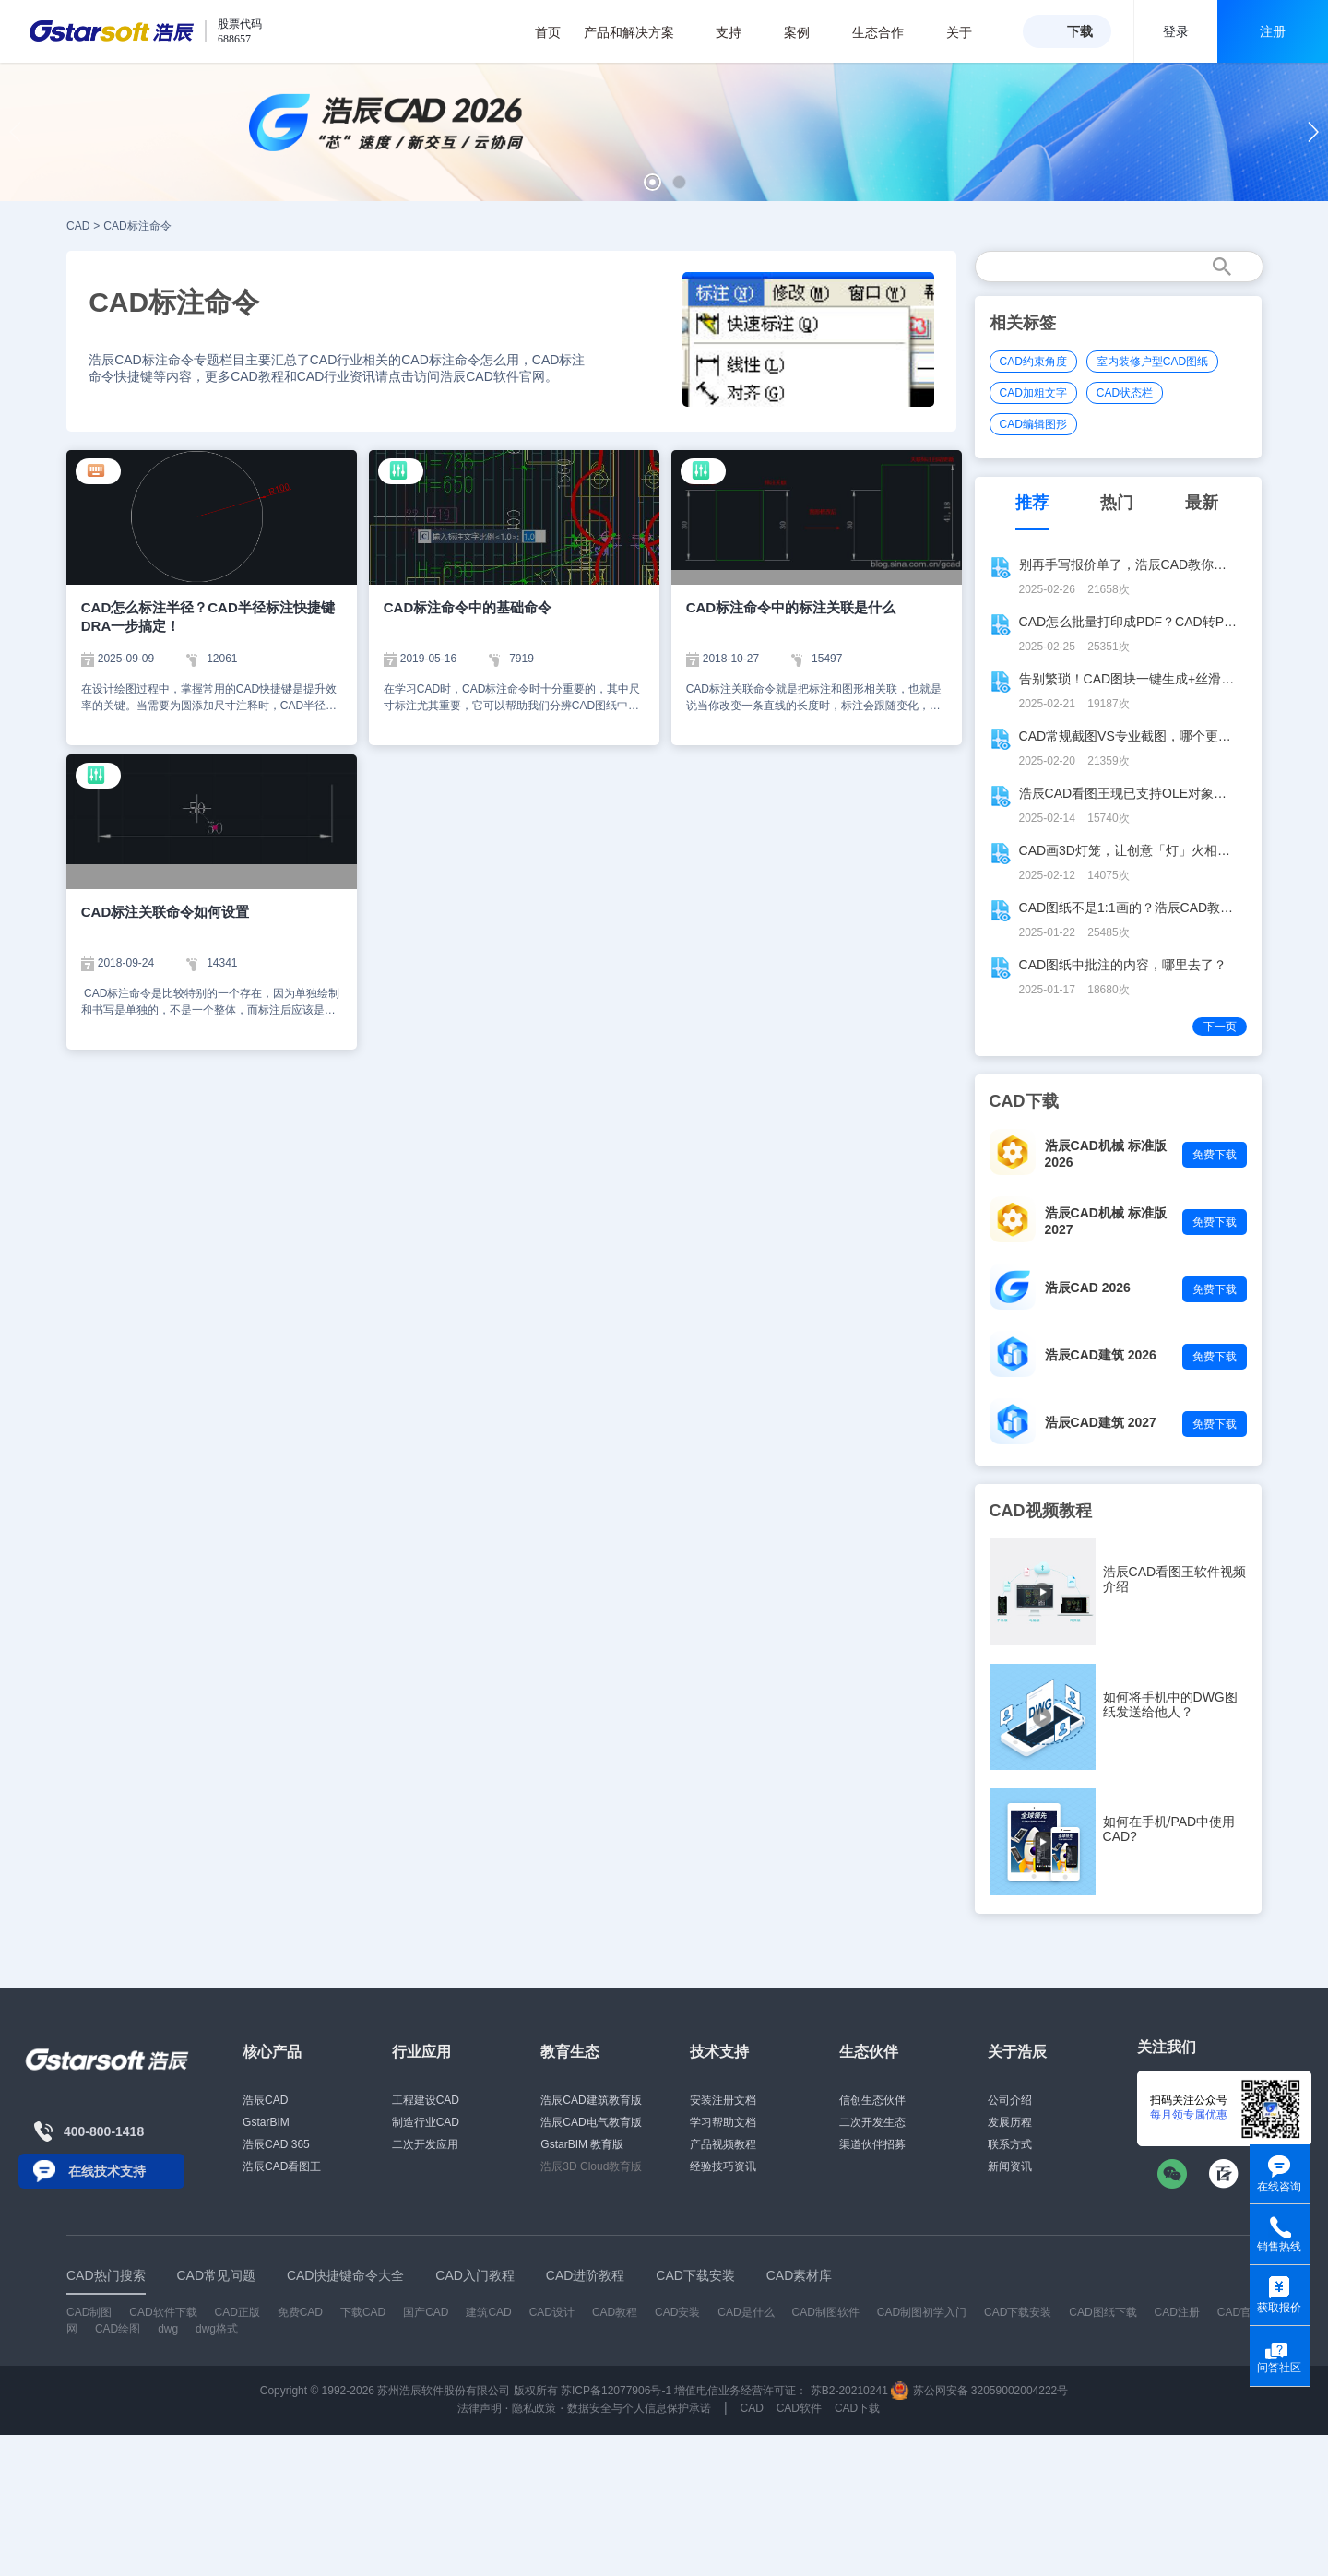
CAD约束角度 (1033, 361)
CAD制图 (89, 2312)
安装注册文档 (723, 2100)
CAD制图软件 (826, 2312)
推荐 (1032, 502)
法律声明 (479, 2408)
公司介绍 (1010, 2100)
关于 (968, 32)
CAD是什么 (745, 2312)
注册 (1273, 31)
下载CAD (362, 2312)
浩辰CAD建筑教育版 (590, 2100)
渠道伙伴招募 (872, 2144)
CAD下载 (857, 2408)
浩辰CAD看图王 (282, 2166)
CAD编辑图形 (1033, 424)
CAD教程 (614, 2312)
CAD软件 (799, 2408)
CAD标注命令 (137, 226)
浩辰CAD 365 (276, 2144)
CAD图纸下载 (1102, 2312)
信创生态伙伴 (872, 2100)
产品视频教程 (723, 2144)
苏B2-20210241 (849, 2390)
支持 (738, 32)
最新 (1201, 502)
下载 (1080, 31)
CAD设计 (552, 2312)
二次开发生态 (872, 2122)
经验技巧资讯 (723, 2166)
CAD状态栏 (1125, 392)
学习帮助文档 (723, 2122)
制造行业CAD (425, 2122)
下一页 (1220, 1026)
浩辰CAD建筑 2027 (1100, 1422)
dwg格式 (217, 2328)
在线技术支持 (107, 2171)
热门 (1116, 502)
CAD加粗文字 (1033, 392)
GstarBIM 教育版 (581, 2144)
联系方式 (1010, 2144)
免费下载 (1214, 1154)
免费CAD (300, 2312)
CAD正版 (236, 2312)
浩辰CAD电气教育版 (590, 2122)
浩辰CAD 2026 (1088, 1287)
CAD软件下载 (162, 2312)
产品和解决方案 (639, 32)
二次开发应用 (425, 2144)
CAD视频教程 (1041, 1511)
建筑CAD (488, 2312)
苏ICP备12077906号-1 (616, 2390)
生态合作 (887, 32)
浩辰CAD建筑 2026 (1100, 1354)
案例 (806, 32)
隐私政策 (534, 2408)
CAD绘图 (117, 2328)
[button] (652, 182)
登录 (1176, 31)
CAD (77, 226)
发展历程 (1010, 2122)
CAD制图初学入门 (921, 2312)
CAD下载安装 (1017, 2312)
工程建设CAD (425, 2100)
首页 (548, 32)
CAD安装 (677, 2312)
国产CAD (425, 2312)
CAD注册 (1177, 2312)
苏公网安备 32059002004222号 (979, 2390)
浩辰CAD (265, 2100)
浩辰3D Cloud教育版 (591, 2166)
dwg (168, 2328)
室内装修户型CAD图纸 (1152, 361)
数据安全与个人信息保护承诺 (639, 2408)
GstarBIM (266, 2122)
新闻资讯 (1010, 2166)
